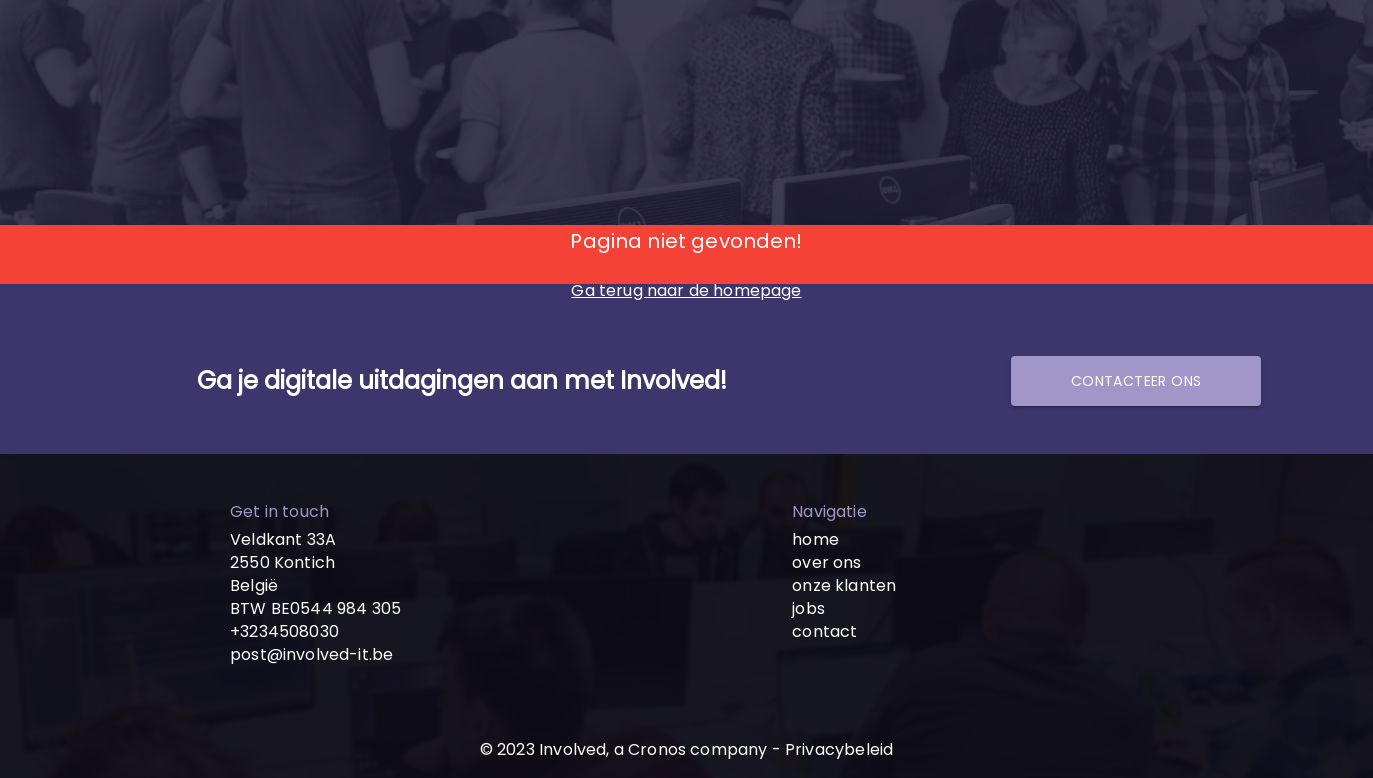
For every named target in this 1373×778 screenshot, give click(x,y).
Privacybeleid (839, 749)
